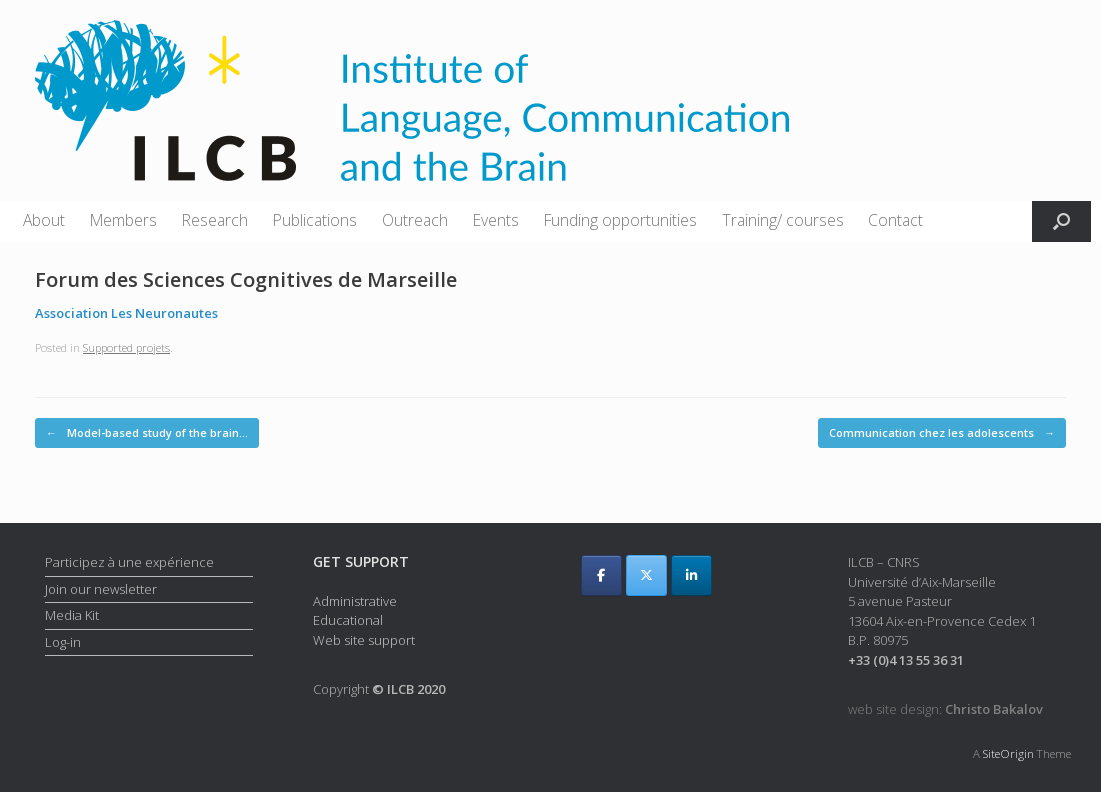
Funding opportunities (620, 220)
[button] (1061, 221)
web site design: (945, 709)
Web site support (364, 640)
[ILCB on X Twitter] (646, 575)
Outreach (415, 220)
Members (123, 220)
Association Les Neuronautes (126, 313)
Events (496, 220)
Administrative (355, 601)
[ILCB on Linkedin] (691, 575)
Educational (348, 620)
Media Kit (72, 615)
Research (215, 220)
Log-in (63, 642)
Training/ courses (783, 220)
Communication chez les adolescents (942, 433)
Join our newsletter (101, 589)
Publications (315, 220)
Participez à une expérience (129, 562)
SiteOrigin (1008, 753)
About (44, 220)
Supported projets (126, 347)
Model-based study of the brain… (147, 433)
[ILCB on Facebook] (601, 575)
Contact (895, 220)
